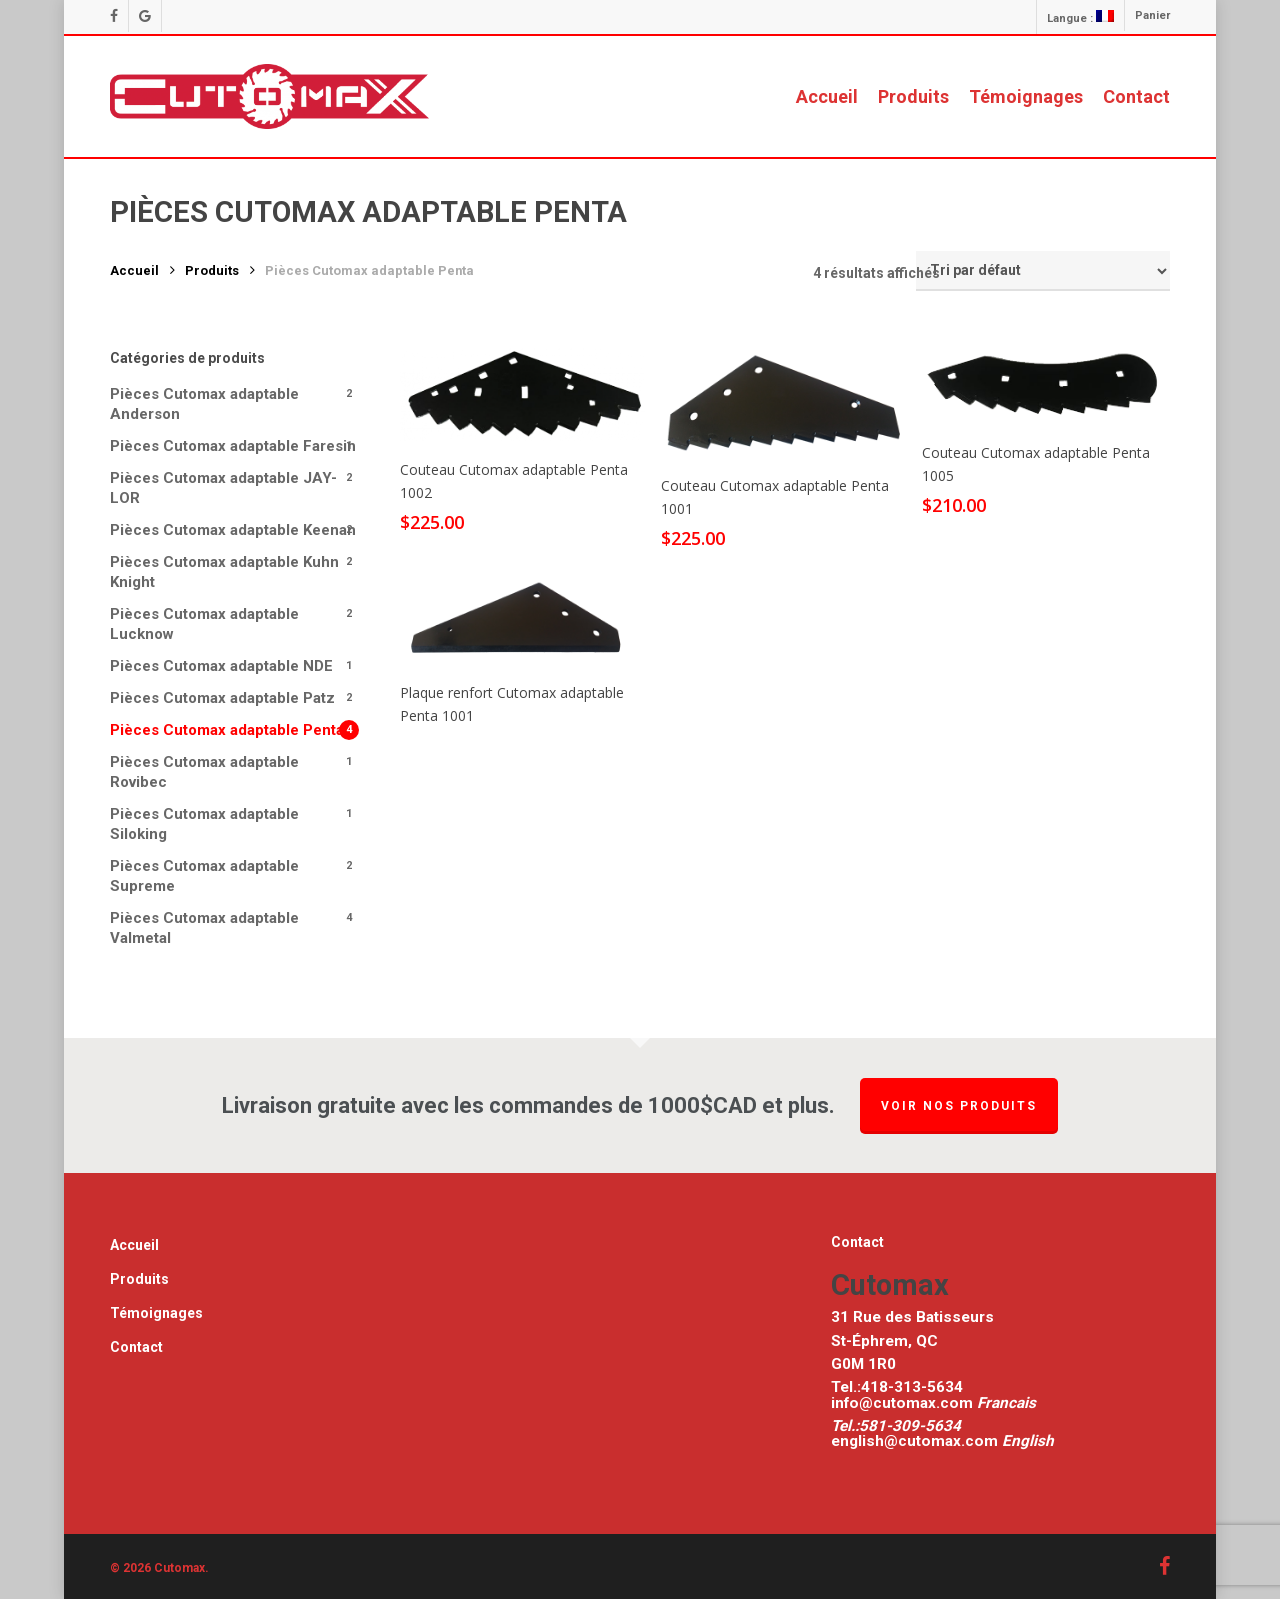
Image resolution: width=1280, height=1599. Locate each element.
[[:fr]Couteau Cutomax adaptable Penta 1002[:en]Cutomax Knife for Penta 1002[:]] (522, 394)
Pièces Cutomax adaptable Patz (222, 698)
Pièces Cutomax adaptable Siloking (204, 824)
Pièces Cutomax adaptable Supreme (204, 876)
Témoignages (156, 1313)
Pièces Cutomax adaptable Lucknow (204, 624)
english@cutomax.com (914, 1441)
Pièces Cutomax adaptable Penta (227, 730)
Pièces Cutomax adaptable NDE (221, 666)
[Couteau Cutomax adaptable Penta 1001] (783, 403)
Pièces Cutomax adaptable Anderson (204, 404)
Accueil (134, 270)
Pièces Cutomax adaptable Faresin (233, 446)
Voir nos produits (959, 1106)
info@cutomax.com (904, 1403)
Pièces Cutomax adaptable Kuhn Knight (224, 572)
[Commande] (1043, 271)
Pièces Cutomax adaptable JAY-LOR (223, 488)
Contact (136, 1347)
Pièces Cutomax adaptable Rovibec (204, 772)
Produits (212, 270)
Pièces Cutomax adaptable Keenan (233, 530)
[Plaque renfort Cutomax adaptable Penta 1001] (522, 619)
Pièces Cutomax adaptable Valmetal (204, 928)
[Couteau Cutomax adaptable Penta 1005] (1044, 386)
